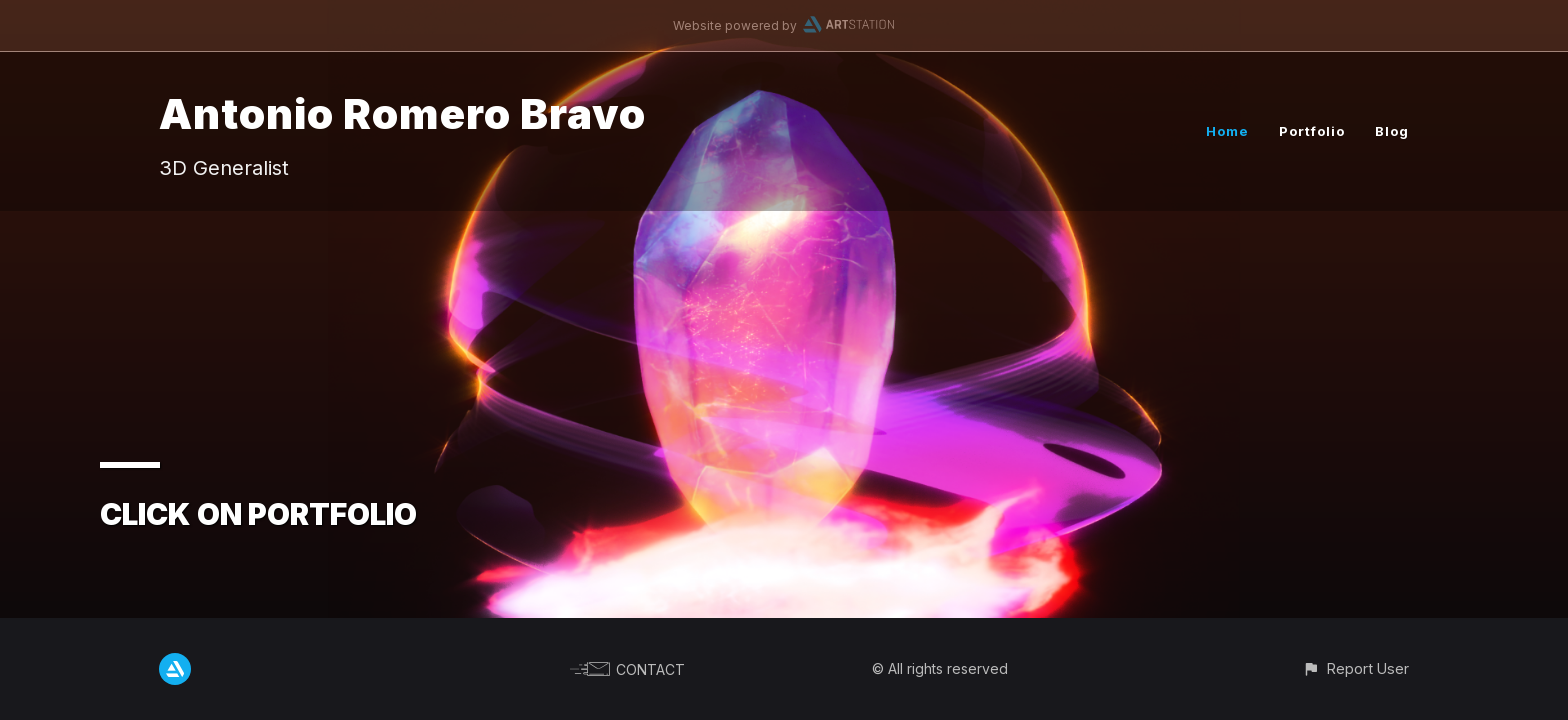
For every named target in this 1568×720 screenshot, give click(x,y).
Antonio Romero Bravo (402, 113)
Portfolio (1312, 131)
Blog (1392, 131)
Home (1227, 131)
